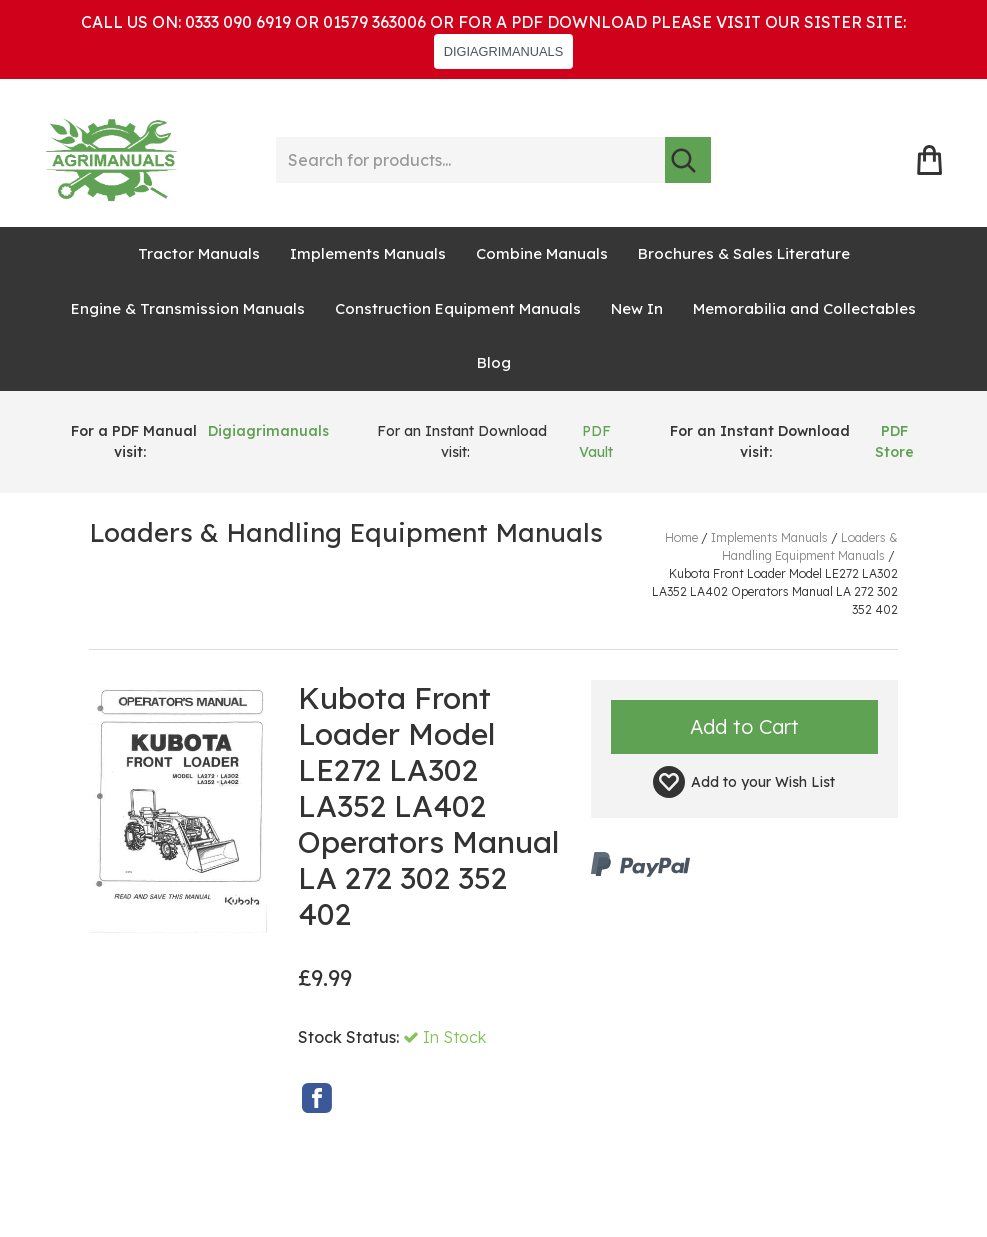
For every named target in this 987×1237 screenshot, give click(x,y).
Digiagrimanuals (268, 431)
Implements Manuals (368, 253)
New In (637, 308)
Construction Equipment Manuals (458, 308)
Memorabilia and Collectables (804, 308)
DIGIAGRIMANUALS (503, 51)
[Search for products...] (470, 160)
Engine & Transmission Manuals (188, 308)
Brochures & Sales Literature (744, 253)
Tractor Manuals (199, 253)
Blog (494, 362)
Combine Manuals (542, 253)
